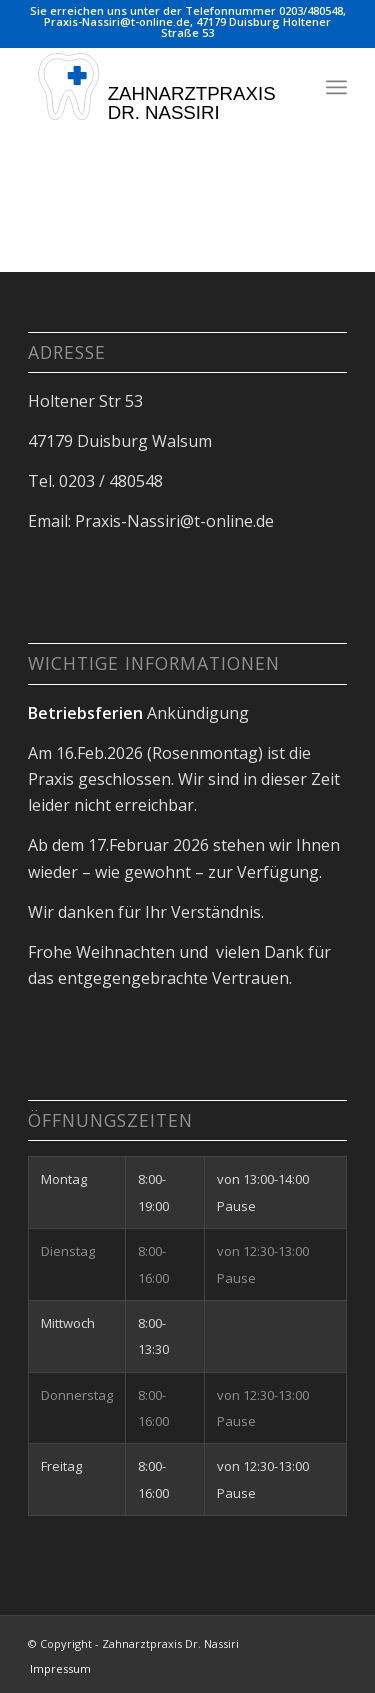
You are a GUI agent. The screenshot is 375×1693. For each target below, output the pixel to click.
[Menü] (336, 87)
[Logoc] (155, 87)
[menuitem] (336, 87)
